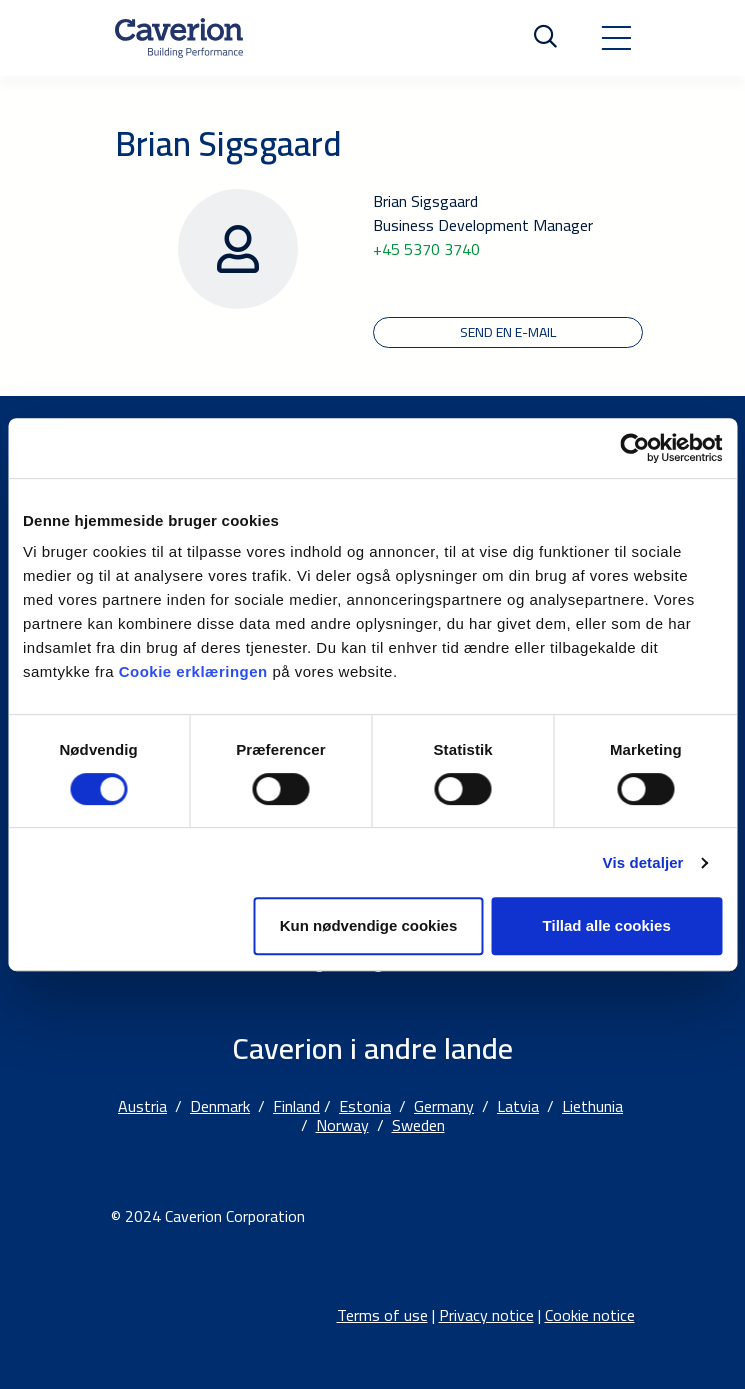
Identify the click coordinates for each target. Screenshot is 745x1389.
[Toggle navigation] (616, 38)
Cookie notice (590, 1315)
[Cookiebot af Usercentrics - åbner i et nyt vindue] (634, 448)
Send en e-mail (508, 332)
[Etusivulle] (179, 38)
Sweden (418, 1125)
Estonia (365, 1106)
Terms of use (382, 1315)
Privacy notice (486, 1315)
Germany (444, 1106)
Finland (296, 1106)
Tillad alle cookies (607, 925)
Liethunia (592, 1106)
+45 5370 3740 (426, 249)
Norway (342, 1125)
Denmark (220, 1106)
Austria (142, 1106)
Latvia (518, 1106)
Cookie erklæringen (196, 671)
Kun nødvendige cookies (369, 925)
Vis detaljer (643, 862)
